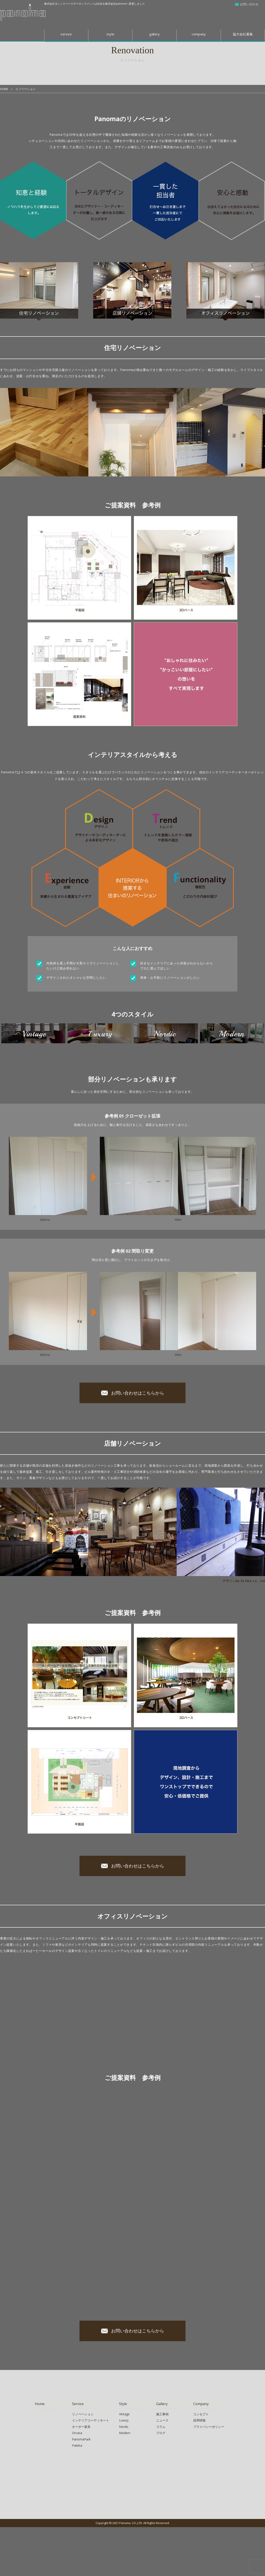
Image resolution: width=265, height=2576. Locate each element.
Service (78, 2404)
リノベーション (83, 2415)
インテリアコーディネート (90, 2421)
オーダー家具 (81, 2427)
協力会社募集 (243, 13)
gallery (154, 13)
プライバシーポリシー (208, 2427)
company (199, 13)
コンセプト (201, 2415)
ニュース (162, 2421)
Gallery (162, 2404)
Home (40, 2404)
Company (201, 2404)
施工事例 (162, 2415)
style (110, 13)
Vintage (124, 2415)
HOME (4, 89)
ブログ (160, 2434)
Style (123, 2404)
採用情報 (199, 2421)
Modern (124, 2434)
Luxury (124, 2421)
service (66, 13)
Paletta (77, 2446)
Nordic (124, 2427)
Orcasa (77, 2434)
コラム (160, 2427)
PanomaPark (81, 2440)
